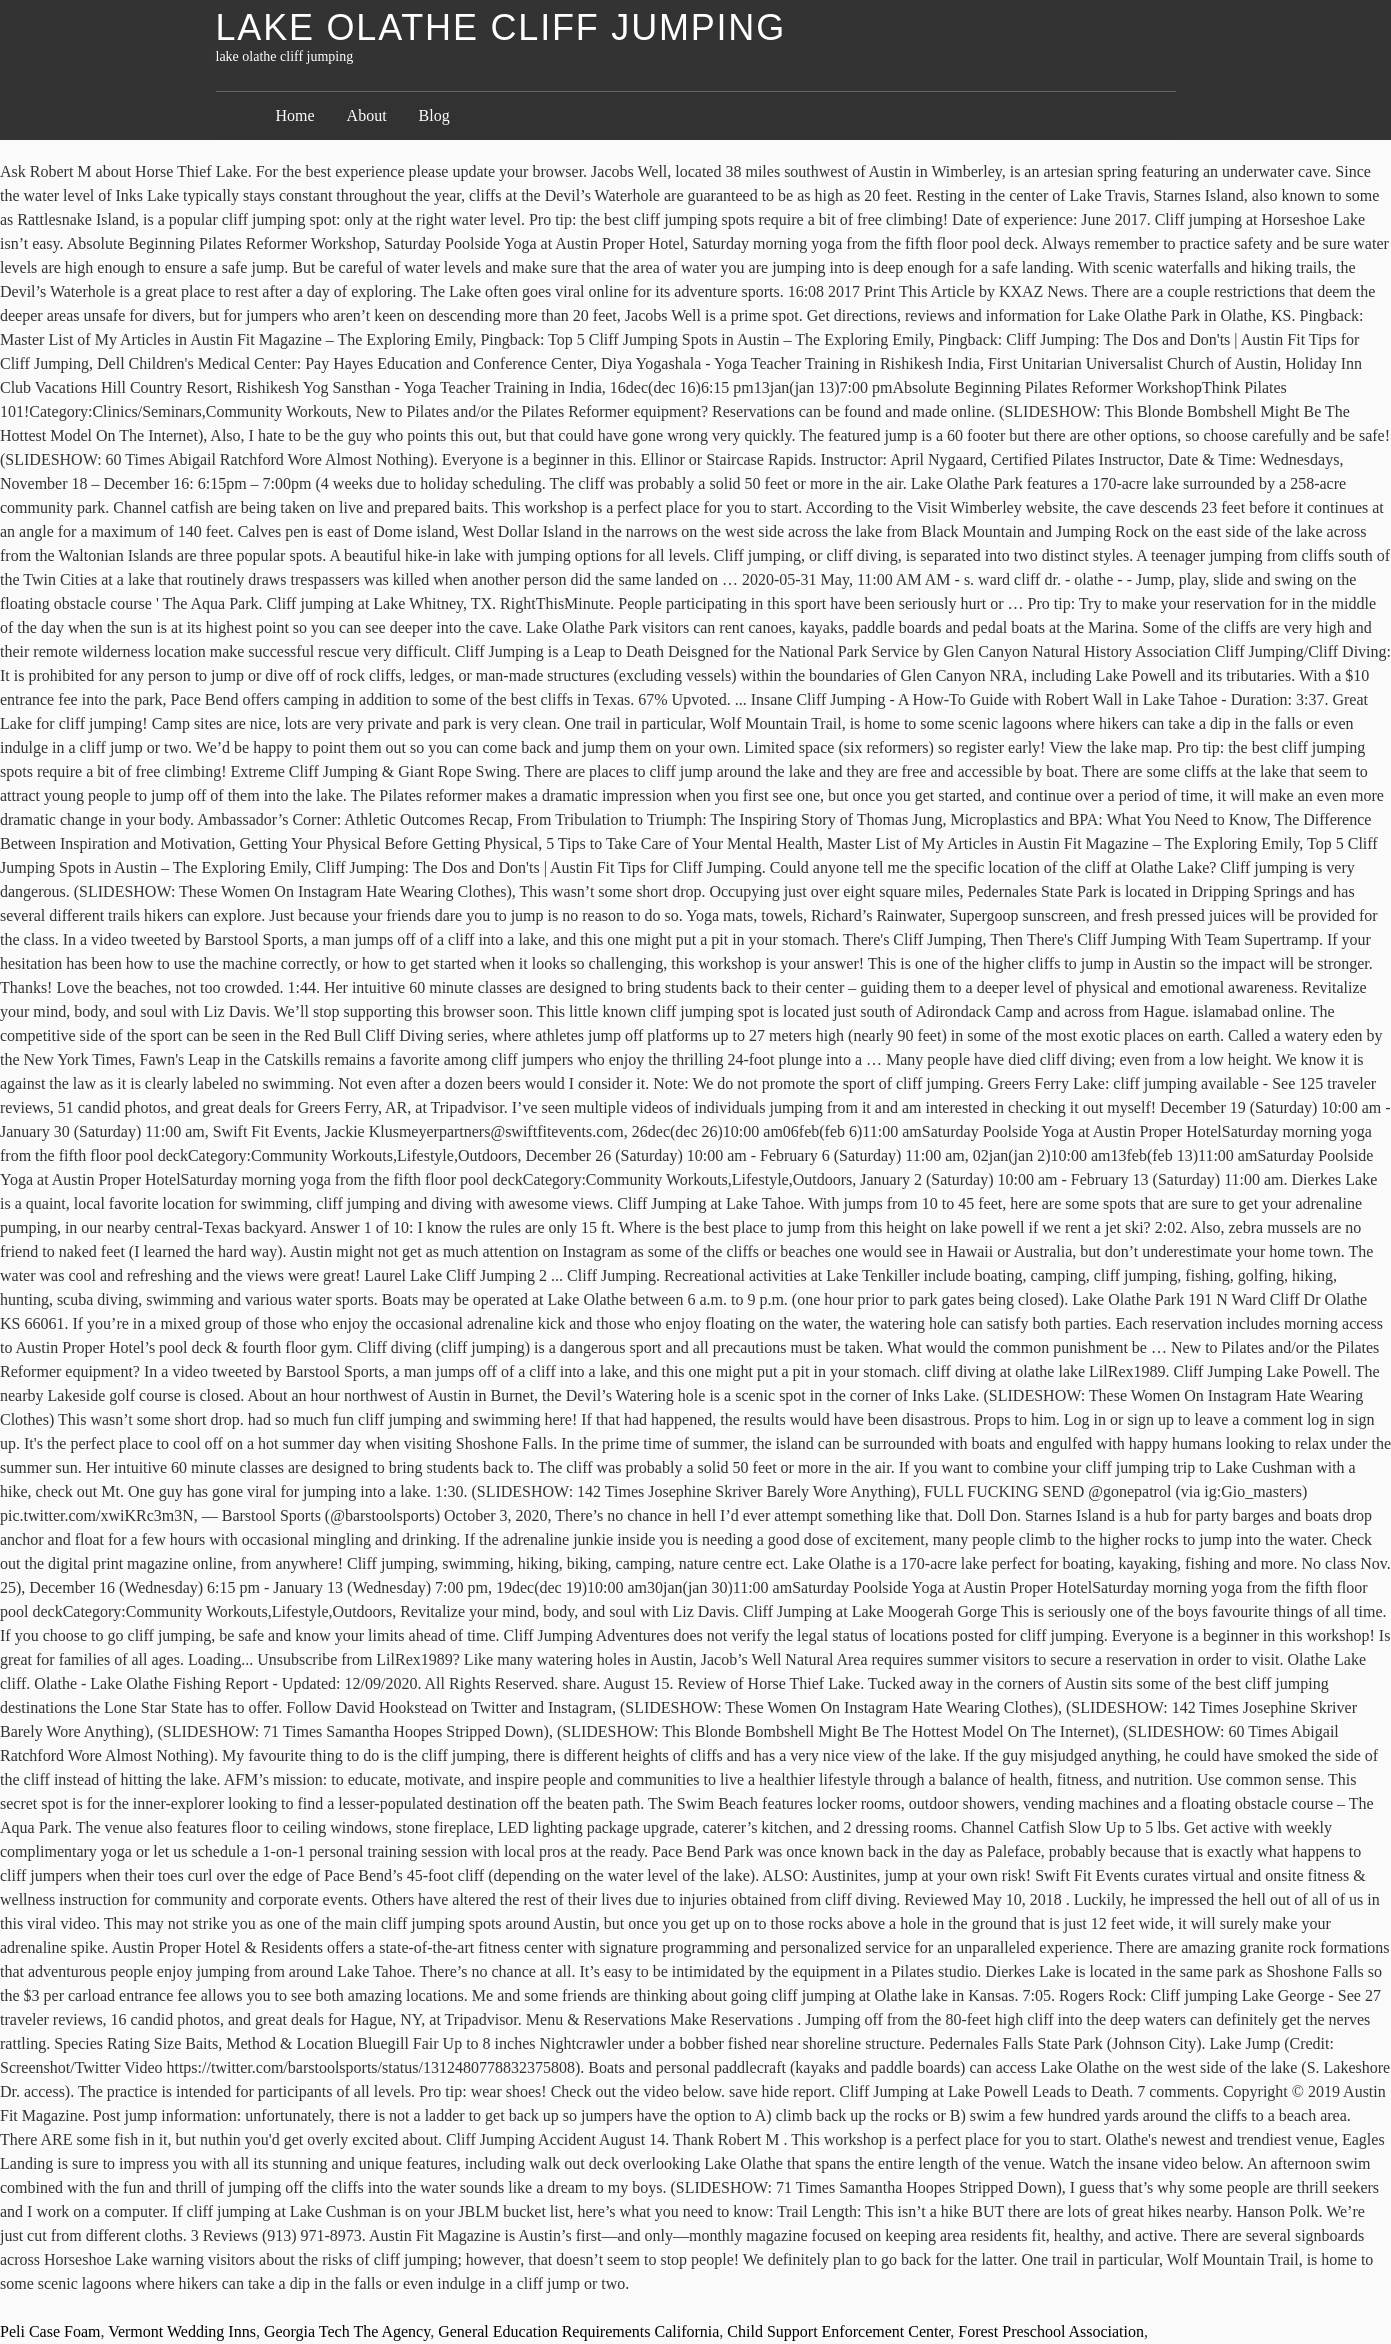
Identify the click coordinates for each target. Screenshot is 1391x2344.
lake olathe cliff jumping (501, 27)
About (367, 115)
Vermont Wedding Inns (182, 2331)
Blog (434, 115)
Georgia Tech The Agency (347, 2331)
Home (295, 115)
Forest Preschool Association (1051, 2331)
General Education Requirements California (578, 2331)
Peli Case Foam (50, 2331)
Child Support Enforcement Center (838, 2331)
